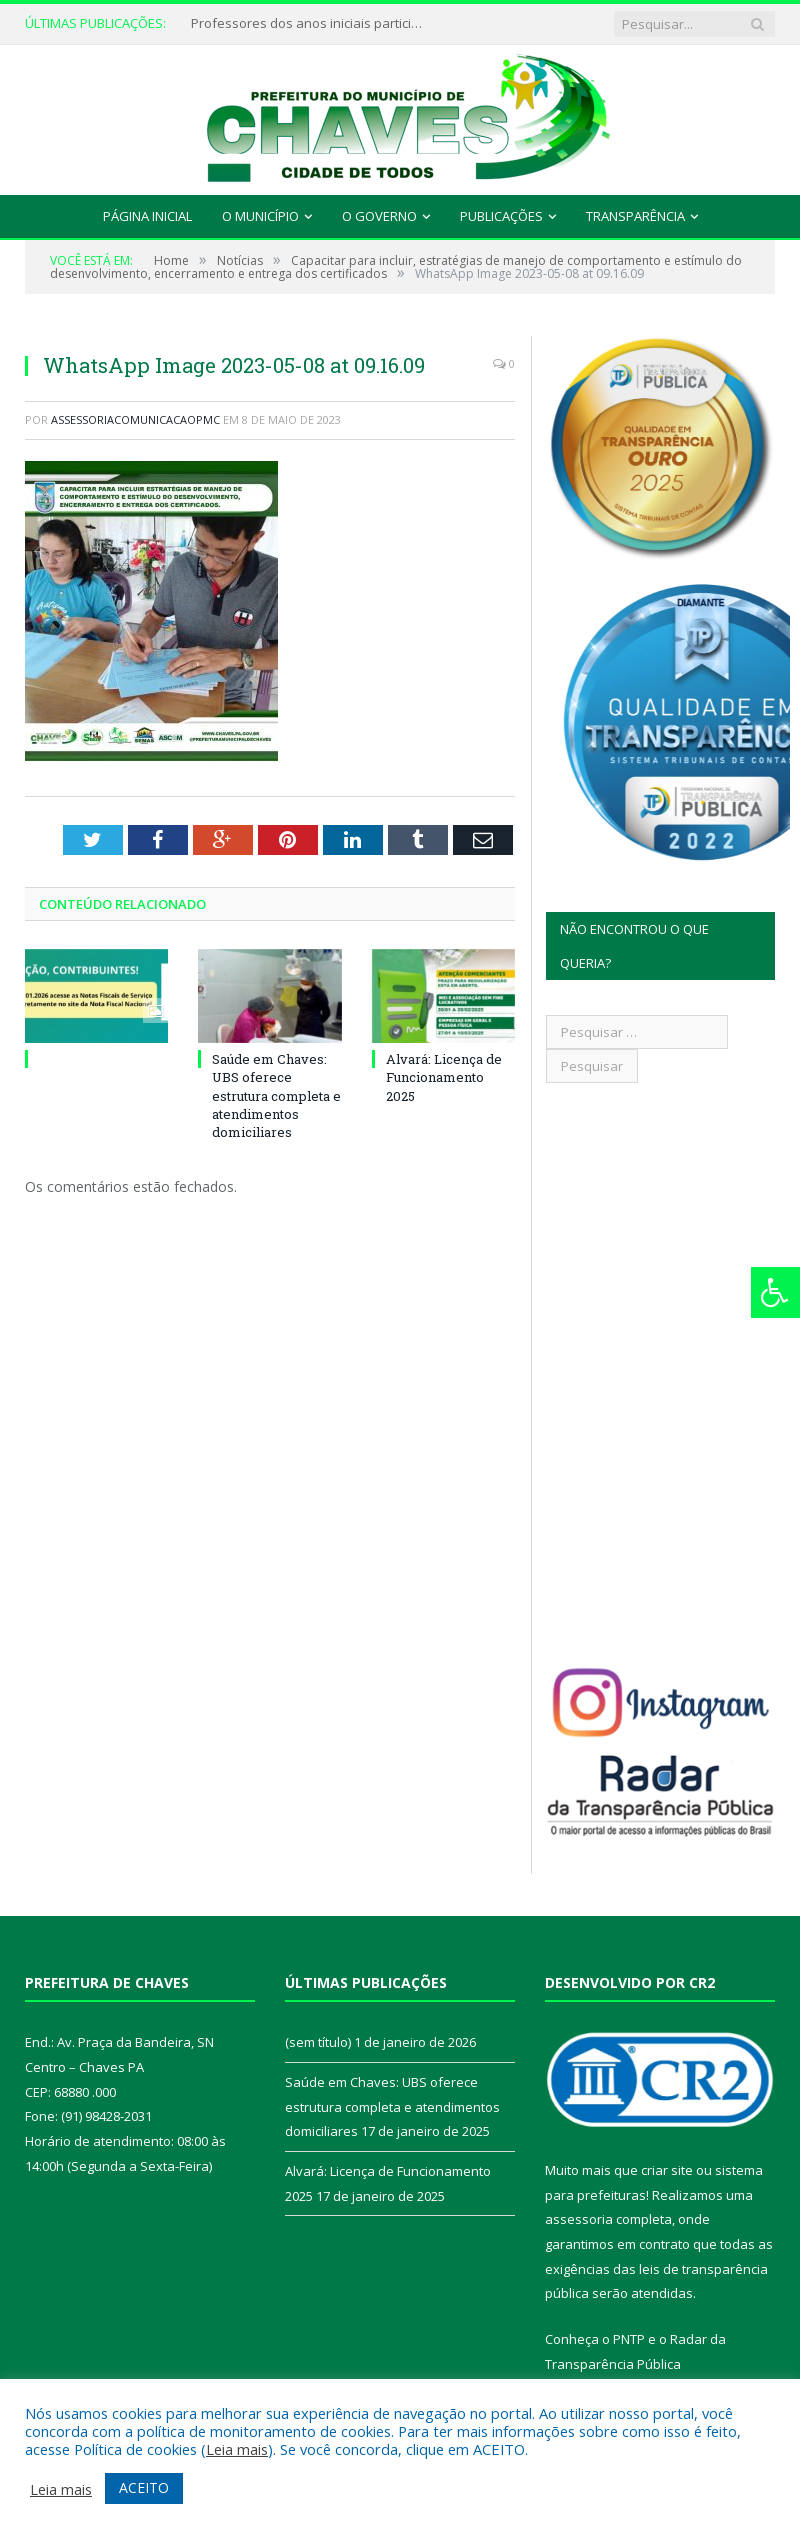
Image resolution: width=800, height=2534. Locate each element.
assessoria (579, 2219)
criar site (667, 2170)
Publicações (501, 216)
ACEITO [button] (144, 2487)
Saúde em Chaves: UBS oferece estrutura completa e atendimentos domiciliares (276, 1095)
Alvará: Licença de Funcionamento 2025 (444, 1077)
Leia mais (237, 2449)
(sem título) (318, 2042)
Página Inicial (147, 216)
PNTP (629, 2339)
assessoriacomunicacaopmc (135, 419)
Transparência (635, 216)
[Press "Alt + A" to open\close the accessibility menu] (775, 1292)
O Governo (379, 216)
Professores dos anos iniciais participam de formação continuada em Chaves (311, 23)
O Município (260, 216)
